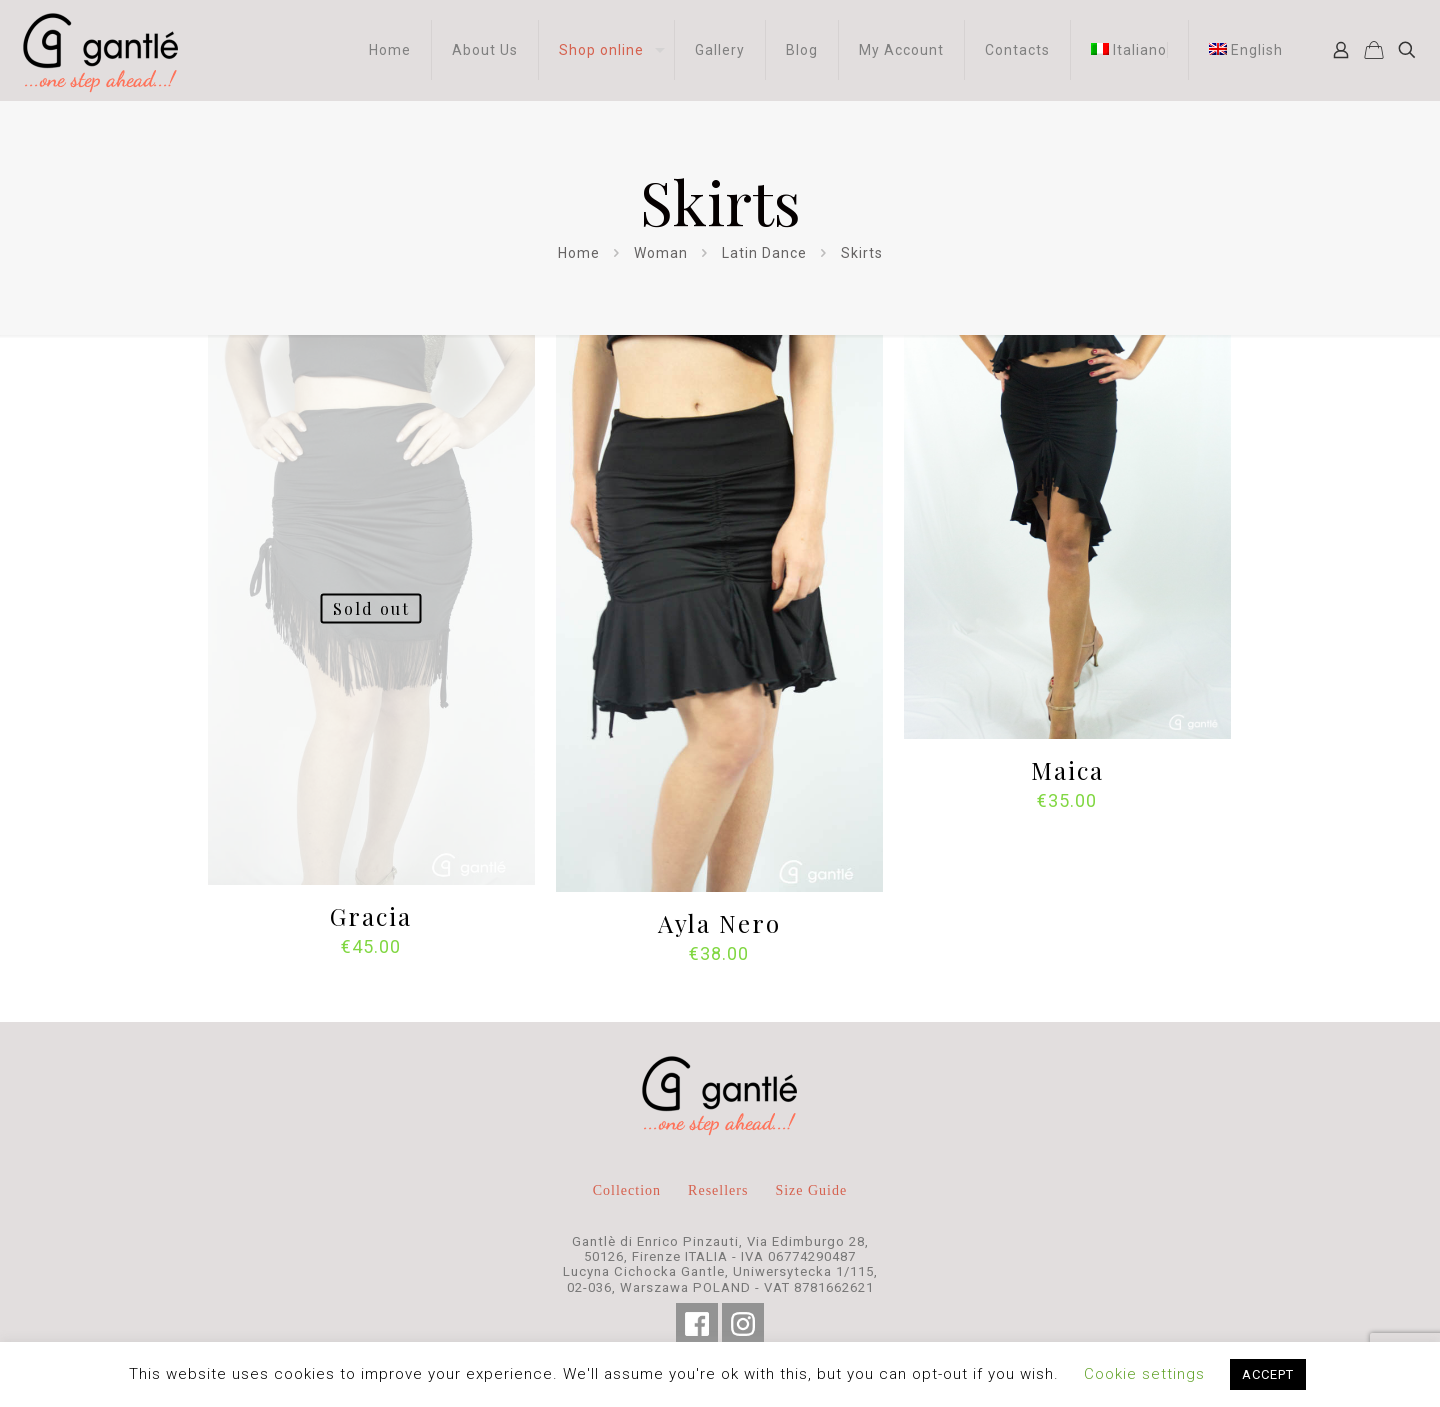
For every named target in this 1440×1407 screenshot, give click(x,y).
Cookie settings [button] (1144, 1374)
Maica (1067, 770)
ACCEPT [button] (1268, 1374)
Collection (627, 1190)
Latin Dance (764, 253)
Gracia (371, 916)
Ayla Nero (719, 923)
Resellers (718, 1190)
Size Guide (811, 1190)
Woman (661, 253)
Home (579, 253)
